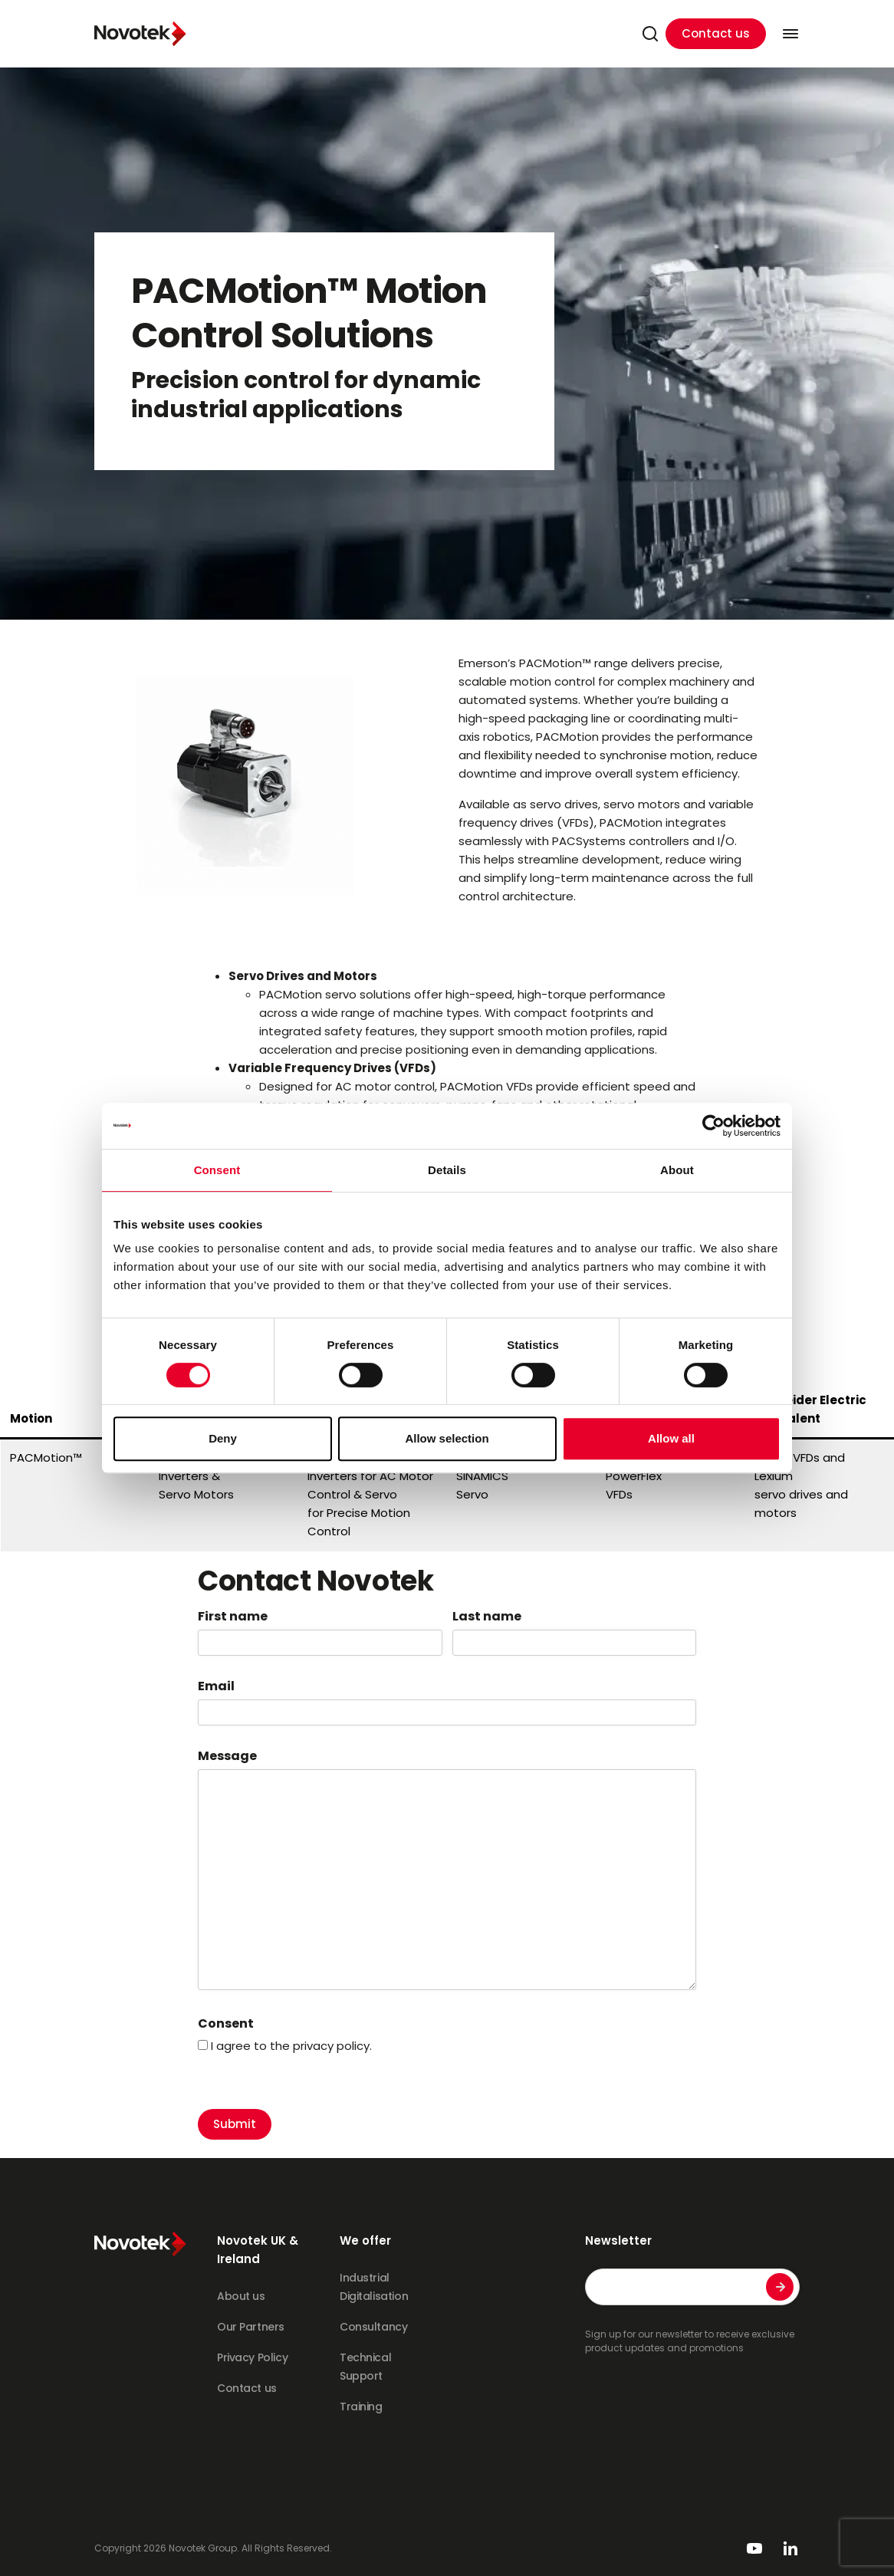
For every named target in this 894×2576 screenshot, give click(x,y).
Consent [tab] (217, 1169)
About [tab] (677, 1169)
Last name (486, 1617)
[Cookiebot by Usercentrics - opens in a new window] (713, 1125)
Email (216, 1686)
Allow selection (446, 1438)
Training (361, 2406)
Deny (223, 1438)
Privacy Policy (252, 2357)
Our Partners (250, 2326)
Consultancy (373, 2326)
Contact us (716, 33)
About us (241, 2296)
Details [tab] (447, 1169)
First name (233, 1617)
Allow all (671, 1438)
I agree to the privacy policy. (291, 2046)
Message (227, 1756)
